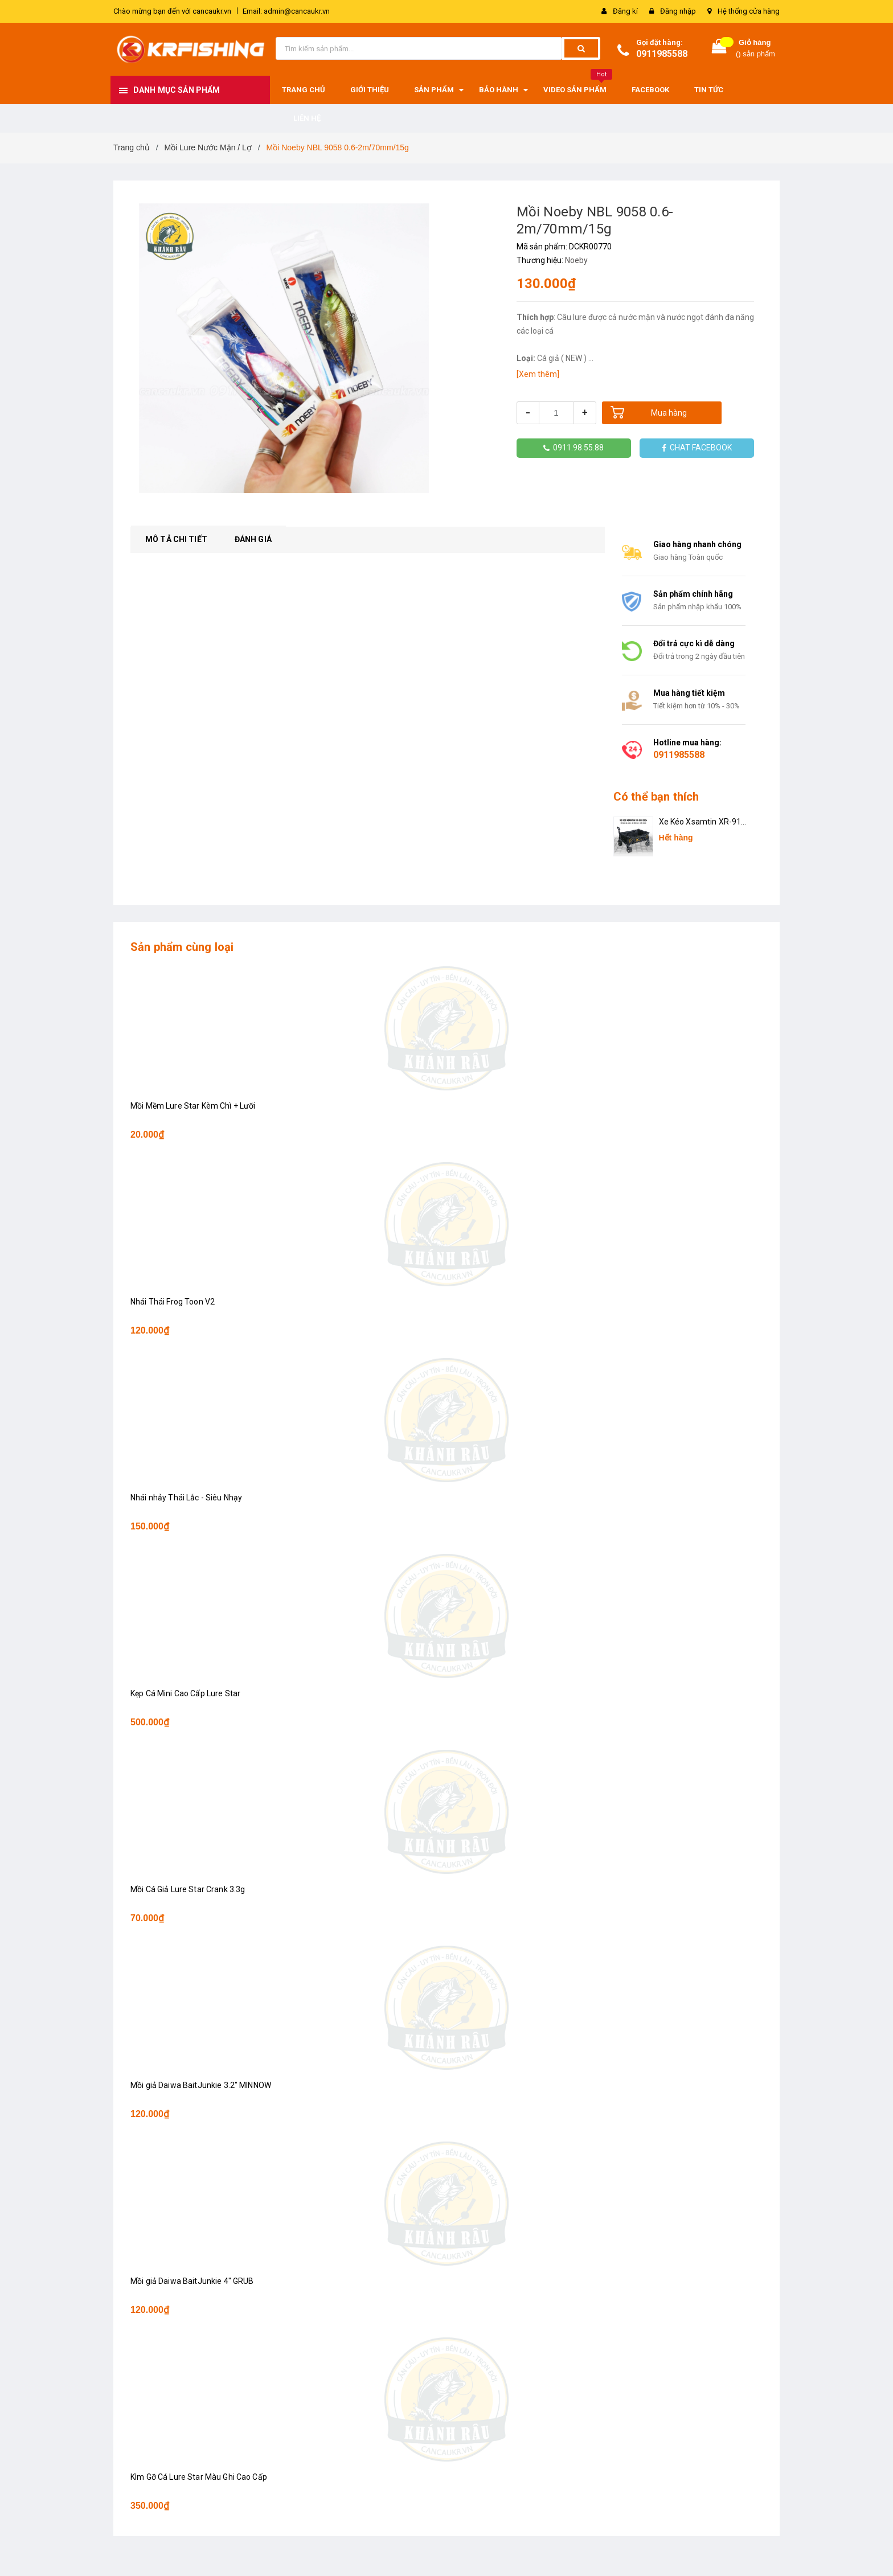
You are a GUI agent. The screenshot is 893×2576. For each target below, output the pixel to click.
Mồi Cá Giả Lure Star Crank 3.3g (187, 1889)
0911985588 (661, 53)
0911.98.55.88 (573, 447)
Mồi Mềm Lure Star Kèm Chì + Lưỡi (192, 1105)
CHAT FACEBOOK (697, 447)
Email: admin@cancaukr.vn (286, 11)
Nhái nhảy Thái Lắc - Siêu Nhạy (186, 1497)
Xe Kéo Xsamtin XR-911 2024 (702, 822)
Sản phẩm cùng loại (182, 947)
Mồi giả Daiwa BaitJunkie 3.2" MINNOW (200, 2085)
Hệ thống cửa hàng (749, 11)
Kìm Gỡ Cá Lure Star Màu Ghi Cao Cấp (198, 2476)
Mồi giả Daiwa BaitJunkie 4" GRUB (191, 2281)
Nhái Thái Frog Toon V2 (172, 1301)
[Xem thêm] (538, 374)
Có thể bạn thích (656, 796)
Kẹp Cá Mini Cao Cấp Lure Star (185, 1693)
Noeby (576, 260)
